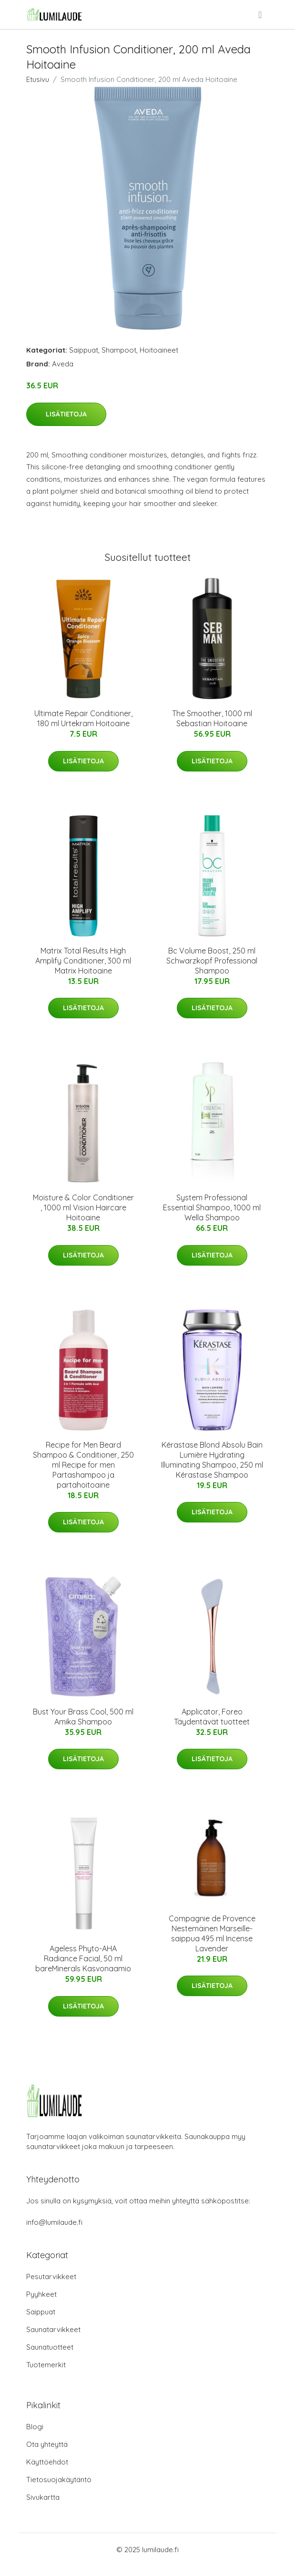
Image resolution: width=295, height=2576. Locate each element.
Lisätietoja (66, 414)
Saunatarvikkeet (53, 2329)
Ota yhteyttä (47, 2444)
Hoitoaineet (159, 350)
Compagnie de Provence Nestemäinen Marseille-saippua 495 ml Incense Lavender (212, 1933)
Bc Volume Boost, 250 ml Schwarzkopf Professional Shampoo (211, 960)
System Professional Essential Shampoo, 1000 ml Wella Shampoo (212, 1207)
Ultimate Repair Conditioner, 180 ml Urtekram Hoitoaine (83, 718)
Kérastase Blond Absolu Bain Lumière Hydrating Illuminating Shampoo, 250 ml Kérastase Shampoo (212, 1460)
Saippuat (83, 350)
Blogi (34, 2426)
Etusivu (37, 79)
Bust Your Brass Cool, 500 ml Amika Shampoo (83, 1716)
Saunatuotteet (49, 2347)
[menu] (261, 14)
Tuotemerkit (46, 2364)
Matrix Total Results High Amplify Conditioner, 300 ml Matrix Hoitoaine (83, 960)
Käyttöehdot (47, 2461)
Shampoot (119, 350)
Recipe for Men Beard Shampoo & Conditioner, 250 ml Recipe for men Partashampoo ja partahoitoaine (83, 1465)
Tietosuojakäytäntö (59, 2479)
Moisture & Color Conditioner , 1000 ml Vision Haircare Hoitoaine (83, 1207)
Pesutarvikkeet (51, 2276)
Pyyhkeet (41, 2294)
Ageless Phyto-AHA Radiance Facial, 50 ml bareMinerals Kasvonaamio (83, 1958)
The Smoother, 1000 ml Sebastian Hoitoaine (212, 718)
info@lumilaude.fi (54, 2222)
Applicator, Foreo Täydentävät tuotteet (212, 1716)
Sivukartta (43, 2497)
